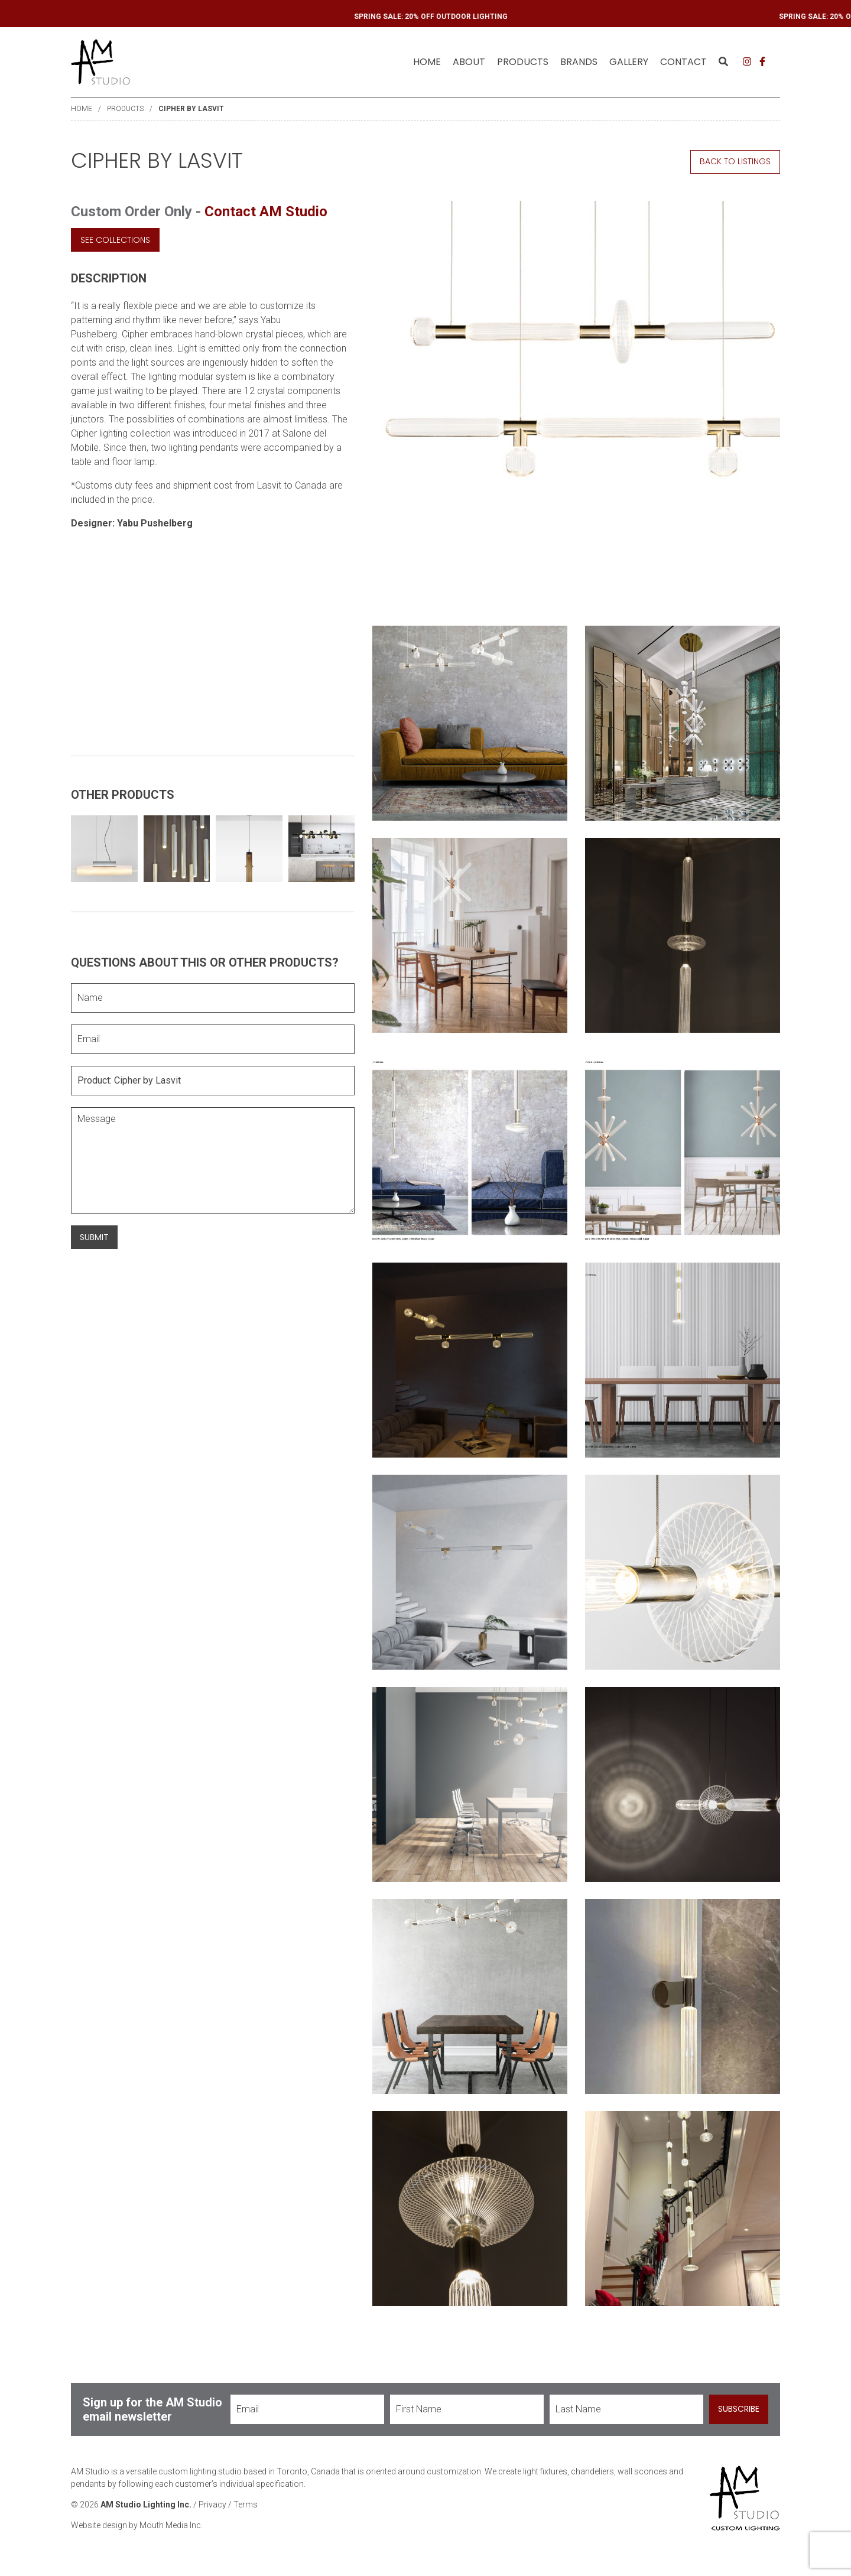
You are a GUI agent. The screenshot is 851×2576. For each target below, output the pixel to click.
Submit (94, 1237)
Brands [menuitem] (578, 62)
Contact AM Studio (265, 211)
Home (427, 62)
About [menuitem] (469, 62)
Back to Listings (735, 161)
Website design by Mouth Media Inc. (137, 2529)
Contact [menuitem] (683, 62)
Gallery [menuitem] (628, 62)
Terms (245, 2508)
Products (125, 109)
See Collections (115, 239)
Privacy (212, 2508)
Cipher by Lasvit (191, 109)
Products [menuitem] (522, 62)
